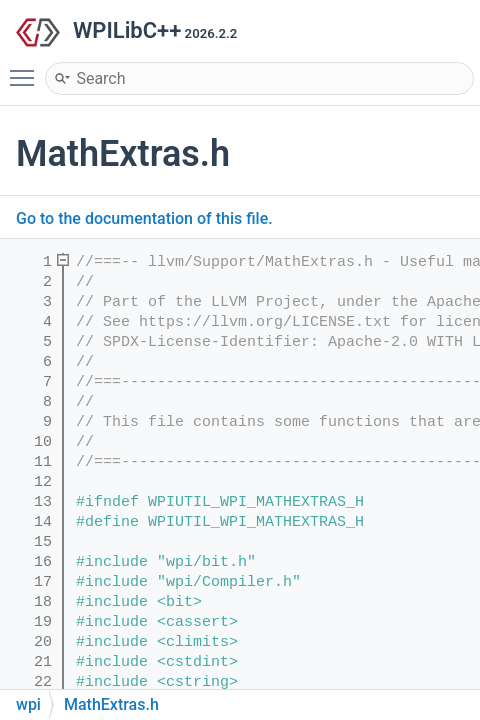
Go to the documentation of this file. (144, 218)
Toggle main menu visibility (27, 69)
